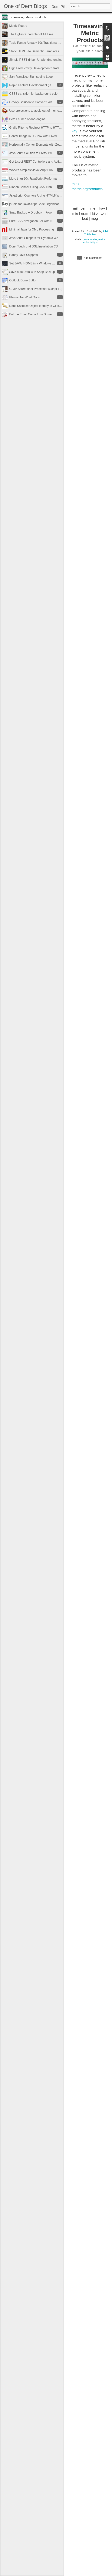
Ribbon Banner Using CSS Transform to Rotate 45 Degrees (49, 187)
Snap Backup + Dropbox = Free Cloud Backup (40, 212)
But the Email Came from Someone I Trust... (38, 314)
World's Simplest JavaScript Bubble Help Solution (42, 170)
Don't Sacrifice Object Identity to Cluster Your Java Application (50, 305)
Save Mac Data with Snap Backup (32, 272)
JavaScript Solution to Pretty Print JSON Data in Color (45, 153)
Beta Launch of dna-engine (27, 119)
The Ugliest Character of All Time (31, 34)
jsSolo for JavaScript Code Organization (36, 204)
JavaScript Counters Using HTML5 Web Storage (41, 195)
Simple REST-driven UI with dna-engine (35, 59)
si (97, 242)
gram (86, 239)
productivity (88, 242)
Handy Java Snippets (23, 255)
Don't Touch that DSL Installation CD (33, 246)
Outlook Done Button (23, 280)
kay (74, 131)
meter (93, 239)
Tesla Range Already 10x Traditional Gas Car (39, 42)
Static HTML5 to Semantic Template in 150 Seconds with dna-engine (55, 51)
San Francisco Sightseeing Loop (31, 76)
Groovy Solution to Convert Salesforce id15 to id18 (43, 102)
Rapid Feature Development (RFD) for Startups (40, 85)
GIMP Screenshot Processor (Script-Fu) (35, 288)
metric (102, 239)
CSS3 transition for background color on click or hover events (50, 93)
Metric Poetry (18, 25)
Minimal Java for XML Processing (31, 229)
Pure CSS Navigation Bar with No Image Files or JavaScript (49, 221)
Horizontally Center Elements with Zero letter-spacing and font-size (54, 144)
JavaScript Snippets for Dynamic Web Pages (39, 238)
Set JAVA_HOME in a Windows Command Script (41, 263)
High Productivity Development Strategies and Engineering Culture (53, 68)
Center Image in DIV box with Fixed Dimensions (41, 136)
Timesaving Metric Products (27, 17)
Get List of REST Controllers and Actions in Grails (42, 161)
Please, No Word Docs (24, 297)
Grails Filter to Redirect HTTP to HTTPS (36, 127)
